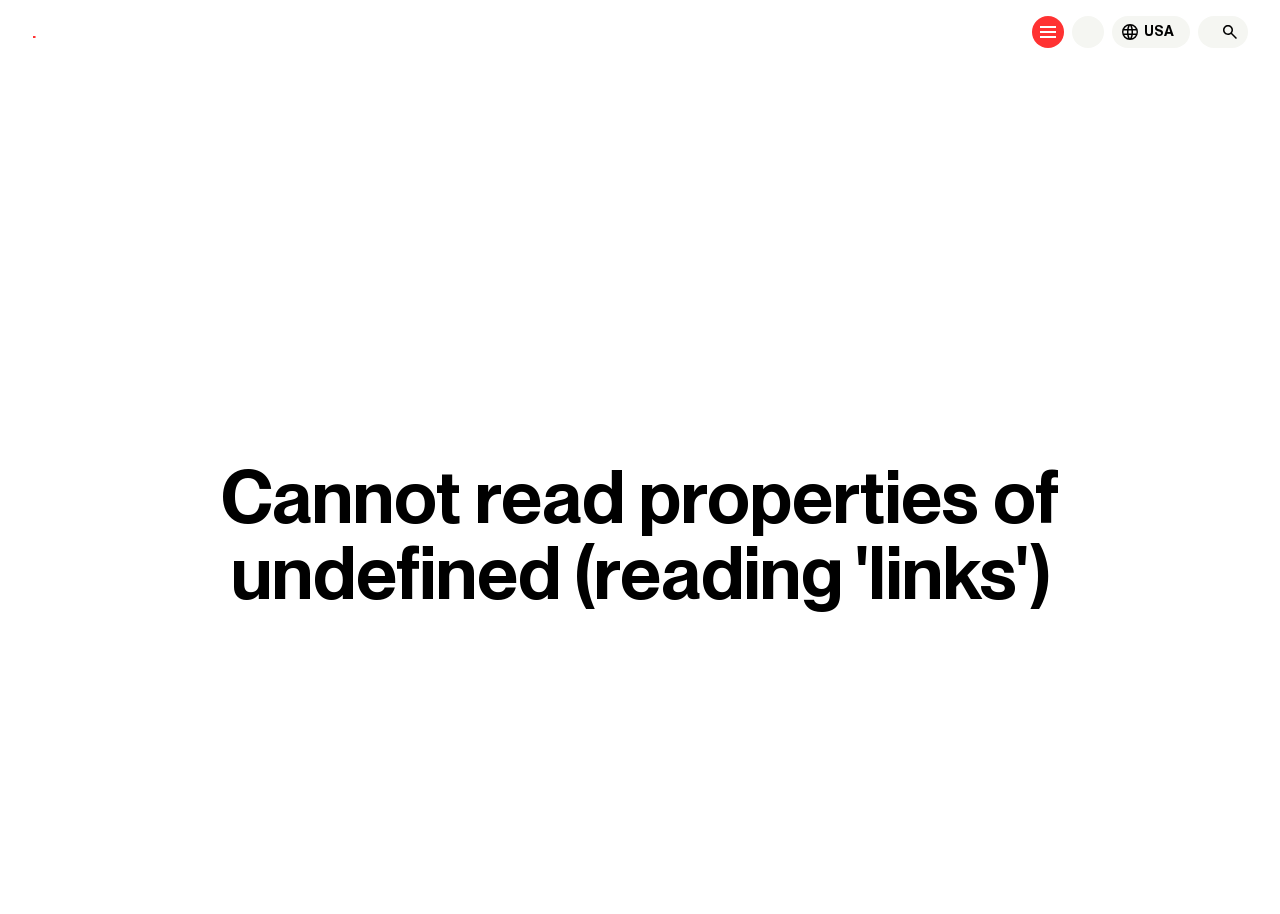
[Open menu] (1048, 32)
